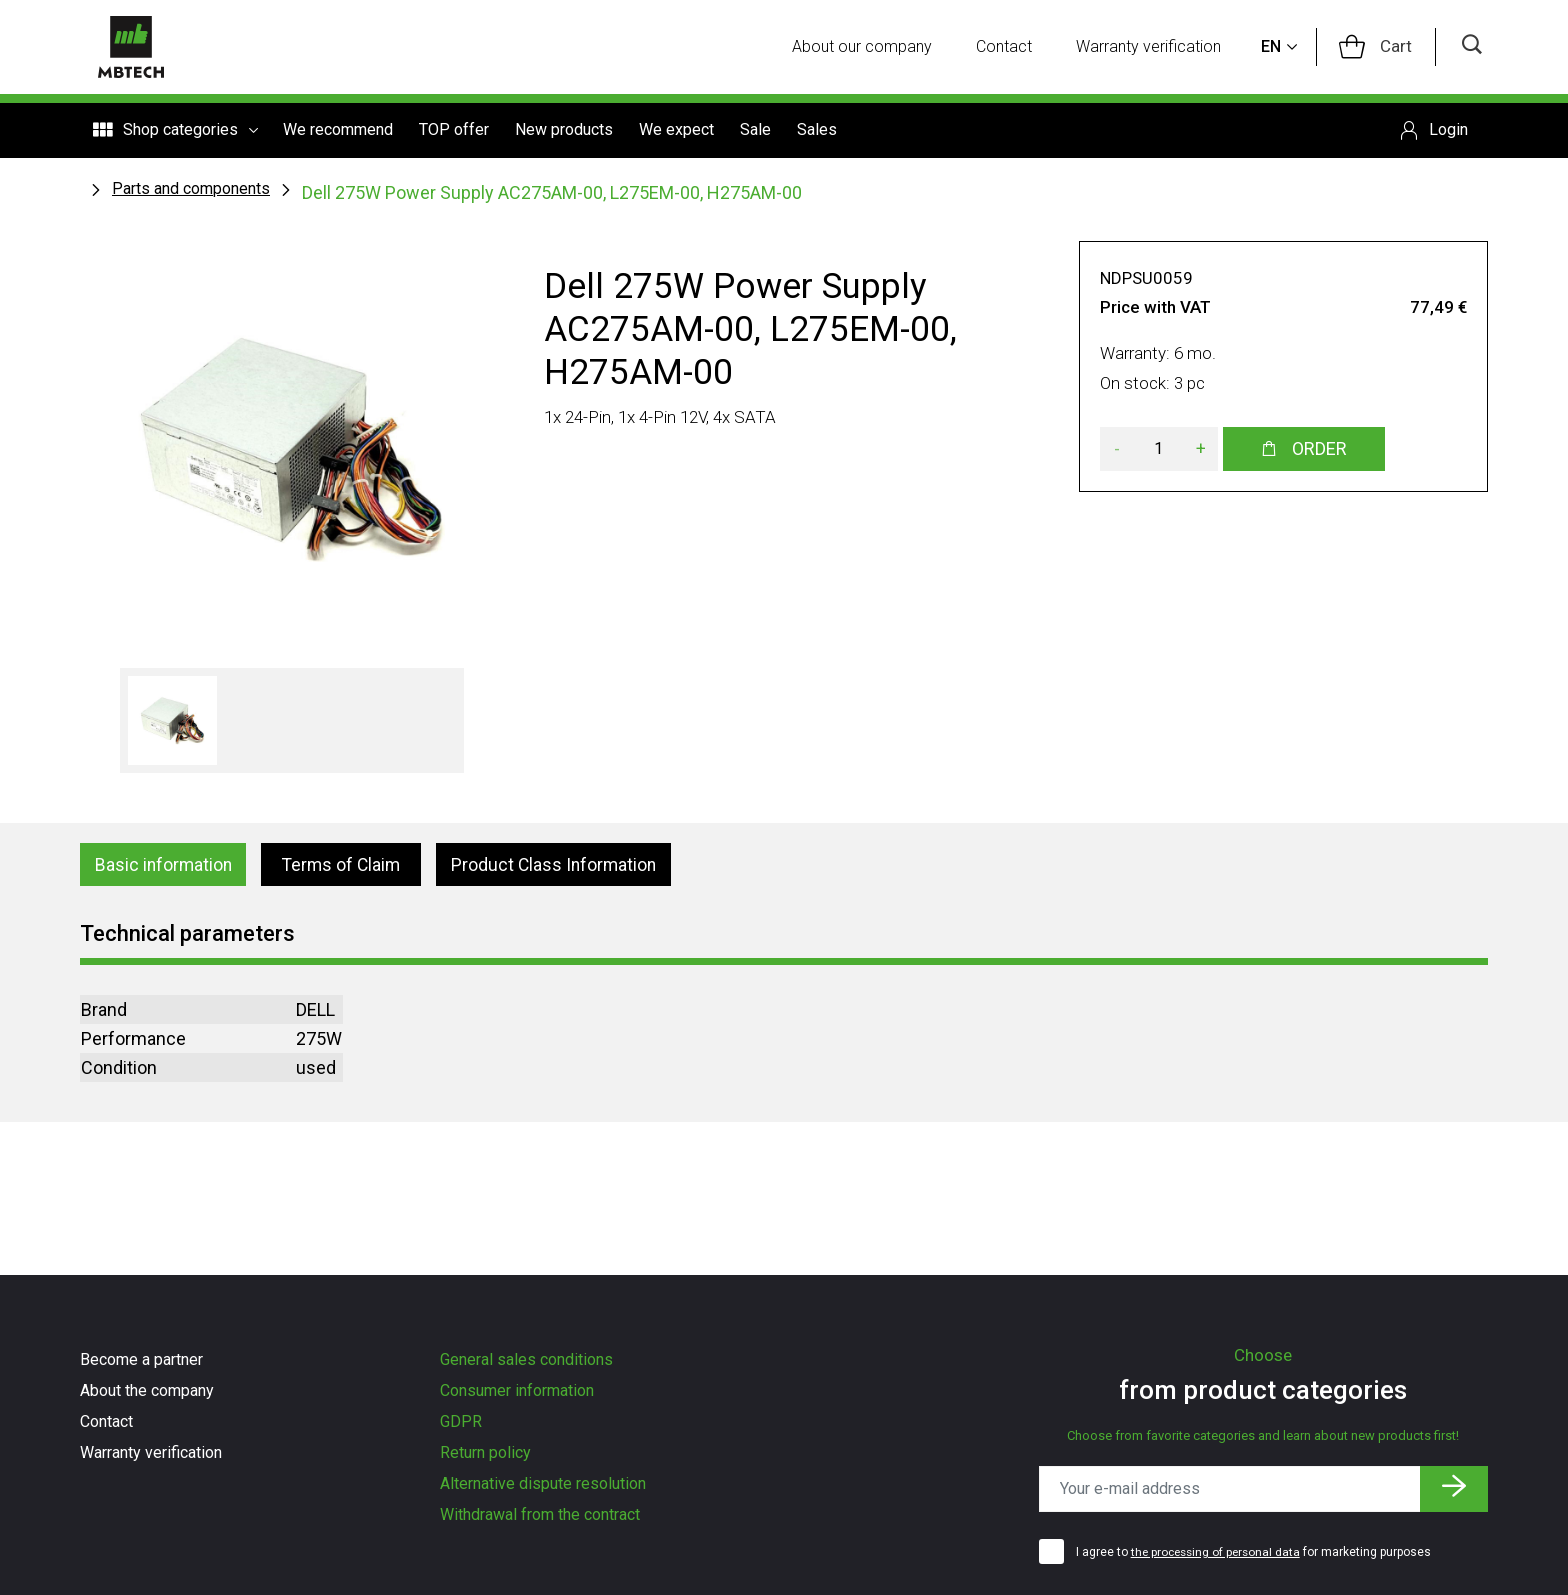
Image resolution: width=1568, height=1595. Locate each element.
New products (564, 131)
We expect (676, 131)
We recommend (338, 131)
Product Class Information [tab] (561, 866)
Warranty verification (1155, 47)
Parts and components (191, 189)
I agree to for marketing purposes (1257, 1552)
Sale (755, 131)
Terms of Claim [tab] (346, 866)
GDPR (461, 1421)
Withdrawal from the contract (540, 1514)
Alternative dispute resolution (543, 1483)
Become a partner (141, 1359)
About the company (147, 1390)
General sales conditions (526, 1359)
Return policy (485, 1452)
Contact (1011, 47)
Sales (817, 131)
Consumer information (517, 1390)
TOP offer (454, 131)
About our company (869, 47)
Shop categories (175, 132)
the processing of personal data (1219, 1552)
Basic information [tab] (166, 866)
